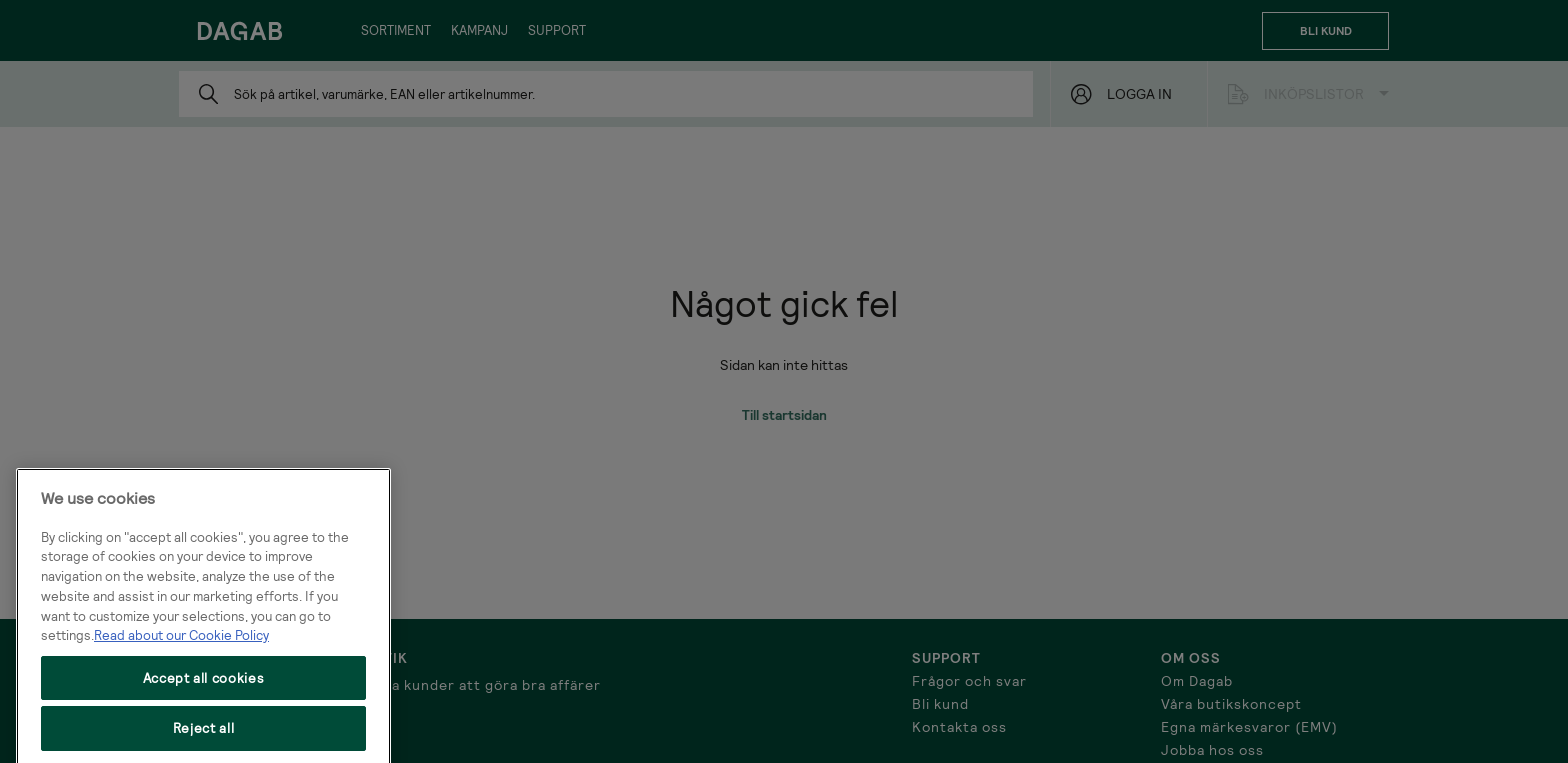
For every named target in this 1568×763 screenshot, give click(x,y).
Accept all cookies (204, 698)
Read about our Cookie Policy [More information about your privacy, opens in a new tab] (181, 655)
